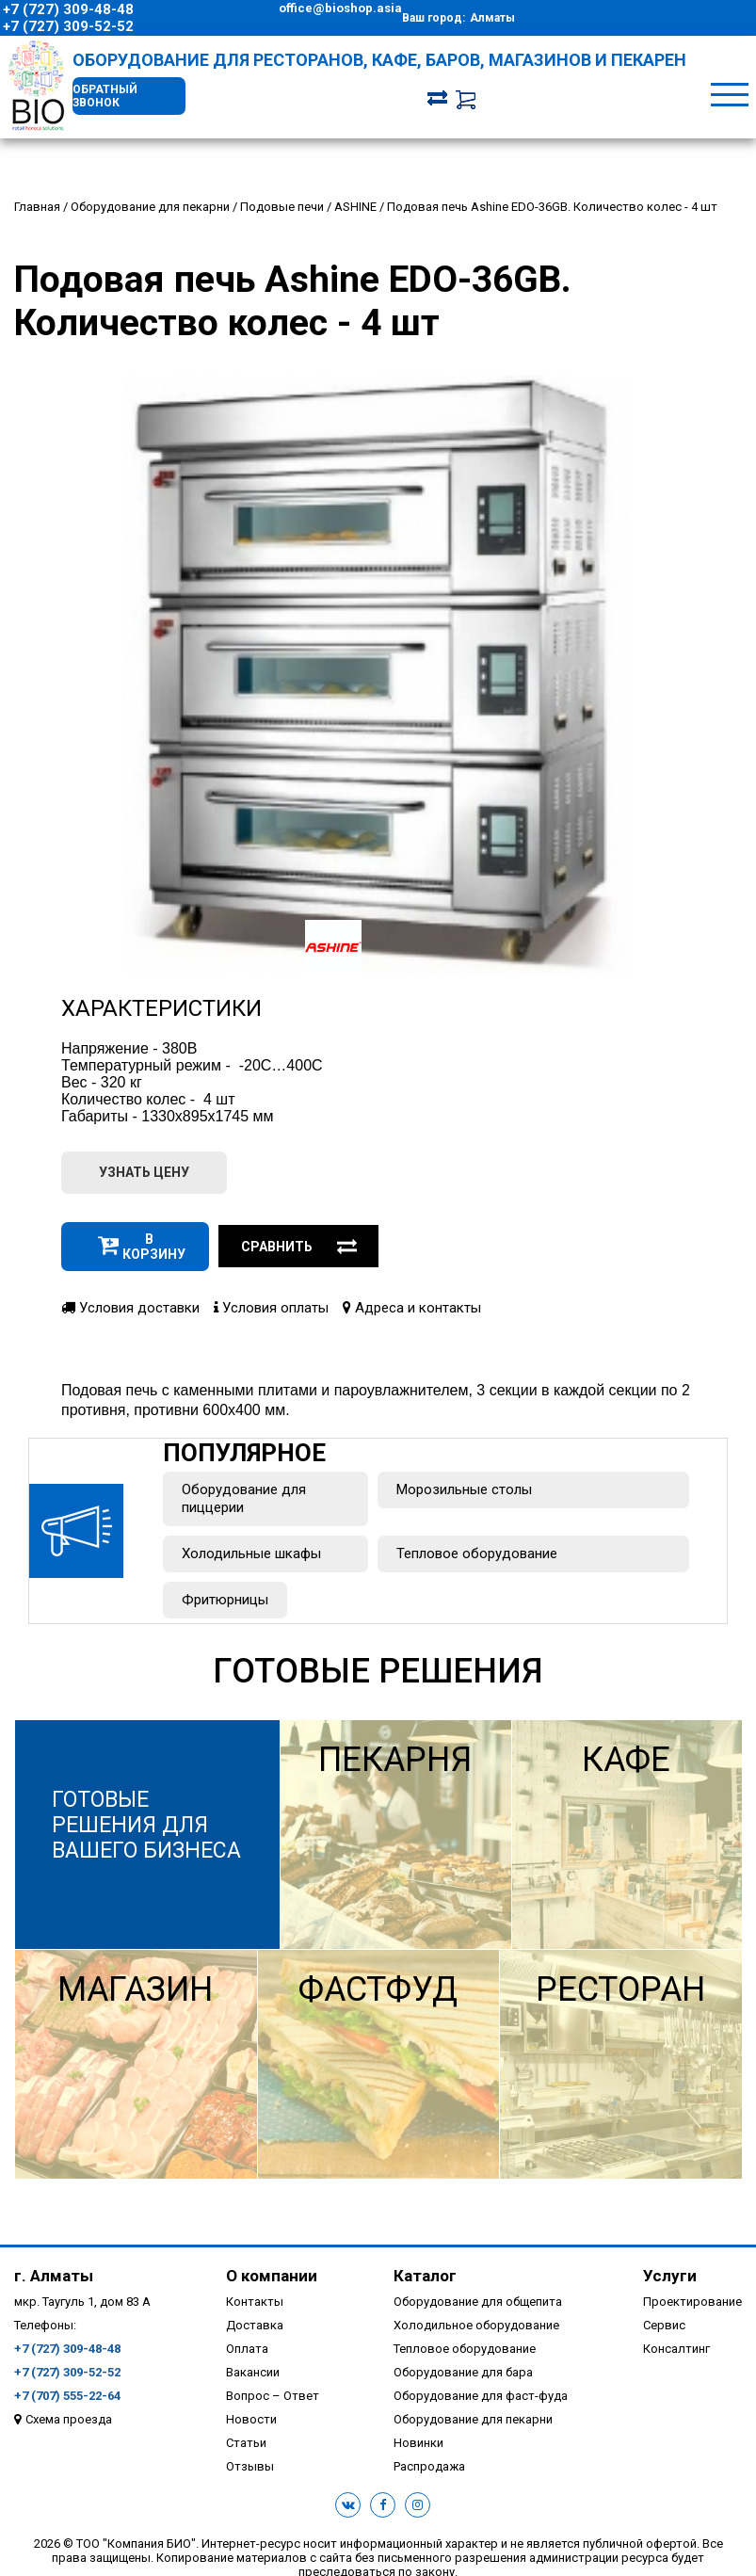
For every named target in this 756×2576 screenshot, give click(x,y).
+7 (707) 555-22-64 (67, 2396)
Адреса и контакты (412, 1307)
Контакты (254, 2301)
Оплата (247, 2349)
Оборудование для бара (463, 2372)
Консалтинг (676, 2349)
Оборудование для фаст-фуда (481, 2396)
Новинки (418, 2443)
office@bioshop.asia (340, 8)
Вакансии (253, 2372)
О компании (271, 2275)
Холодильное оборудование (476, 2325)
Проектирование (692, 2301)
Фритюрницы (225, 1599)
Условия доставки (130, 1307)
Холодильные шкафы (251, 1553)
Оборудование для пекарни (473, 2419)
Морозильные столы (464, 1489)
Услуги (670, 2275)
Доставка (254, 2325)
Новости (251, 2419)
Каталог (425, 2275)
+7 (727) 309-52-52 (68, 26)
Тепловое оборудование (476, 1553)
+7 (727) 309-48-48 (68, 9)
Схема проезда (68, 2419)
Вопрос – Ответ (272, 2396)
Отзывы (250, 2466)
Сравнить (299, 1246)
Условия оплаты (271, 1307)
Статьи (246, 2443)
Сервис (664, 2325)
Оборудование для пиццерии (244, 1498)
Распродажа (429, 2466)
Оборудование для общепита (478, 2301)
